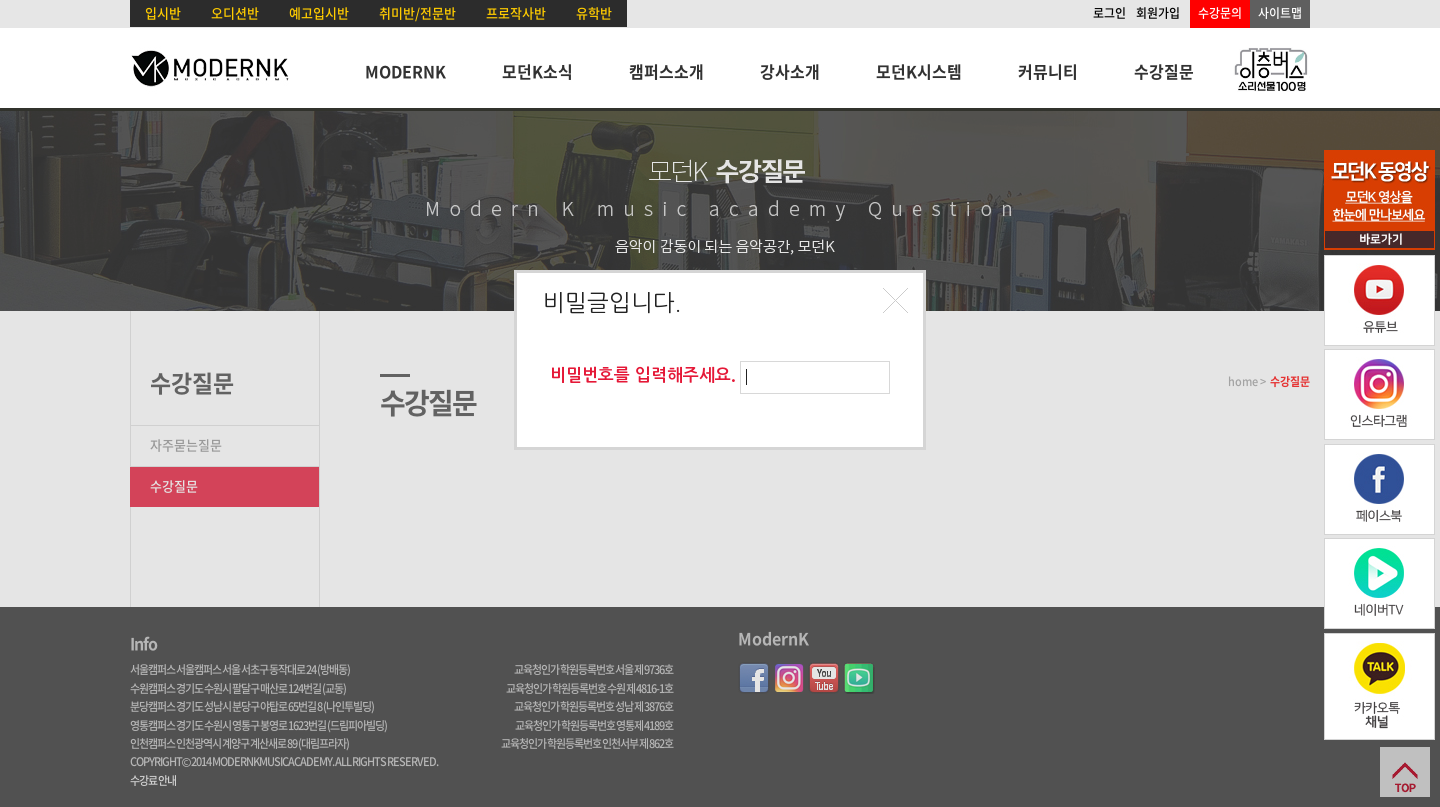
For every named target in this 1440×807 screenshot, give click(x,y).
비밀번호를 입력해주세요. (643, 375)
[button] (898, 303)
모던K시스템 (919, 71)
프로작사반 (516, 12)
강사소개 (790, 71)
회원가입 (1158, 13)
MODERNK (405, 71)
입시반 (163, 12)
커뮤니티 (1048, 71)
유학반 (594, 12)
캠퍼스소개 (666, 71)
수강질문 (1164, 71)
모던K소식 (537, 71)
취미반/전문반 (417, 12)
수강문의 (1220, 13)
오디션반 (235, 12)
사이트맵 (1280, 13)
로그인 (1109, 13)
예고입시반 (319, 12)
